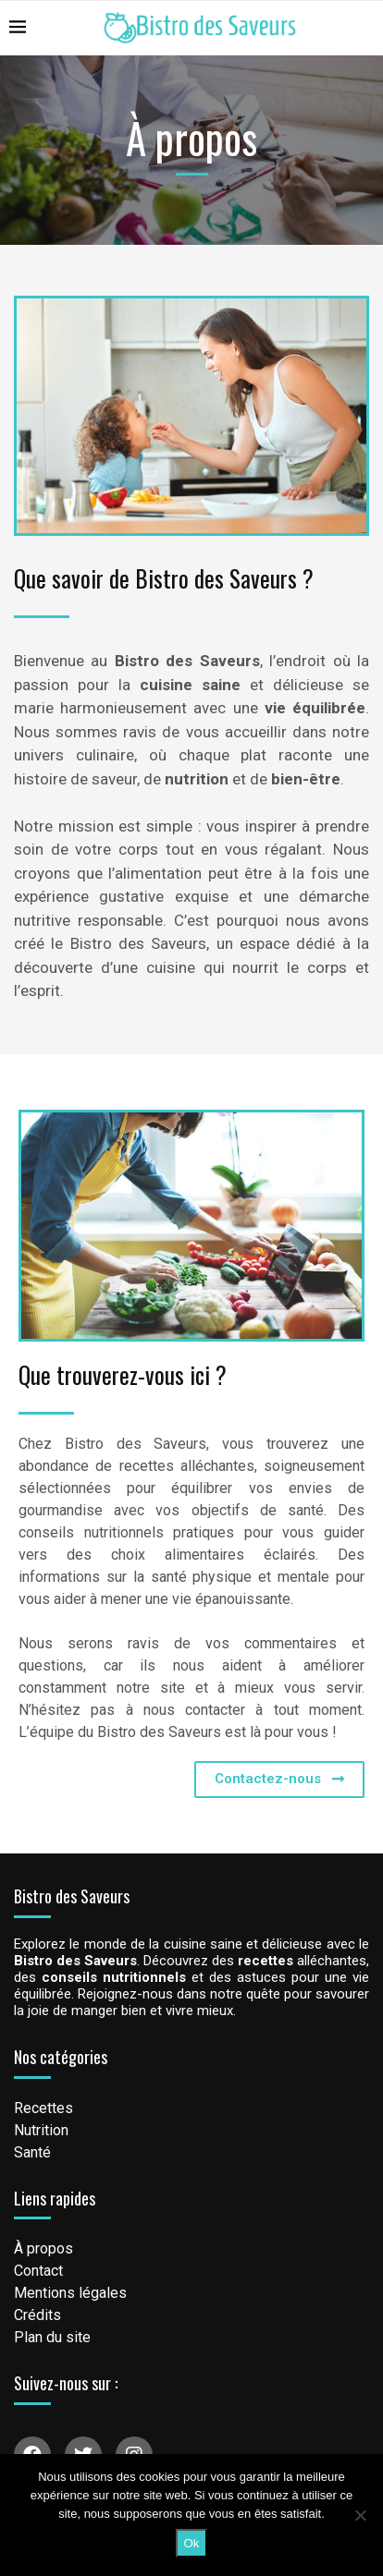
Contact (38, 2271)
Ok (191, 2543)
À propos (43, 2249)
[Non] (360, 2515)
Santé (32, 2152)
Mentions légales (70, 2293)
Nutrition (41, 2130)
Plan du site (52, 2337)
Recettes (43, 2108)
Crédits (37, 2315)
